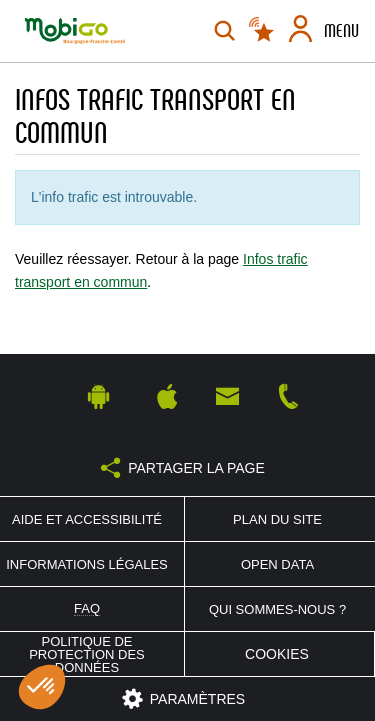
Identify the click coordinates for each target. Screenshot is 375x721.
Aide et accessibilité (87, 519)
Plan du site (277, 519)
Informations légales (87, 564)
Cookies (277, 654)
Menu (341, 31)
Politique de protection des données (87, 654)
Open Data (277, 564)
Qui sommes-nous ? (277, 609)
